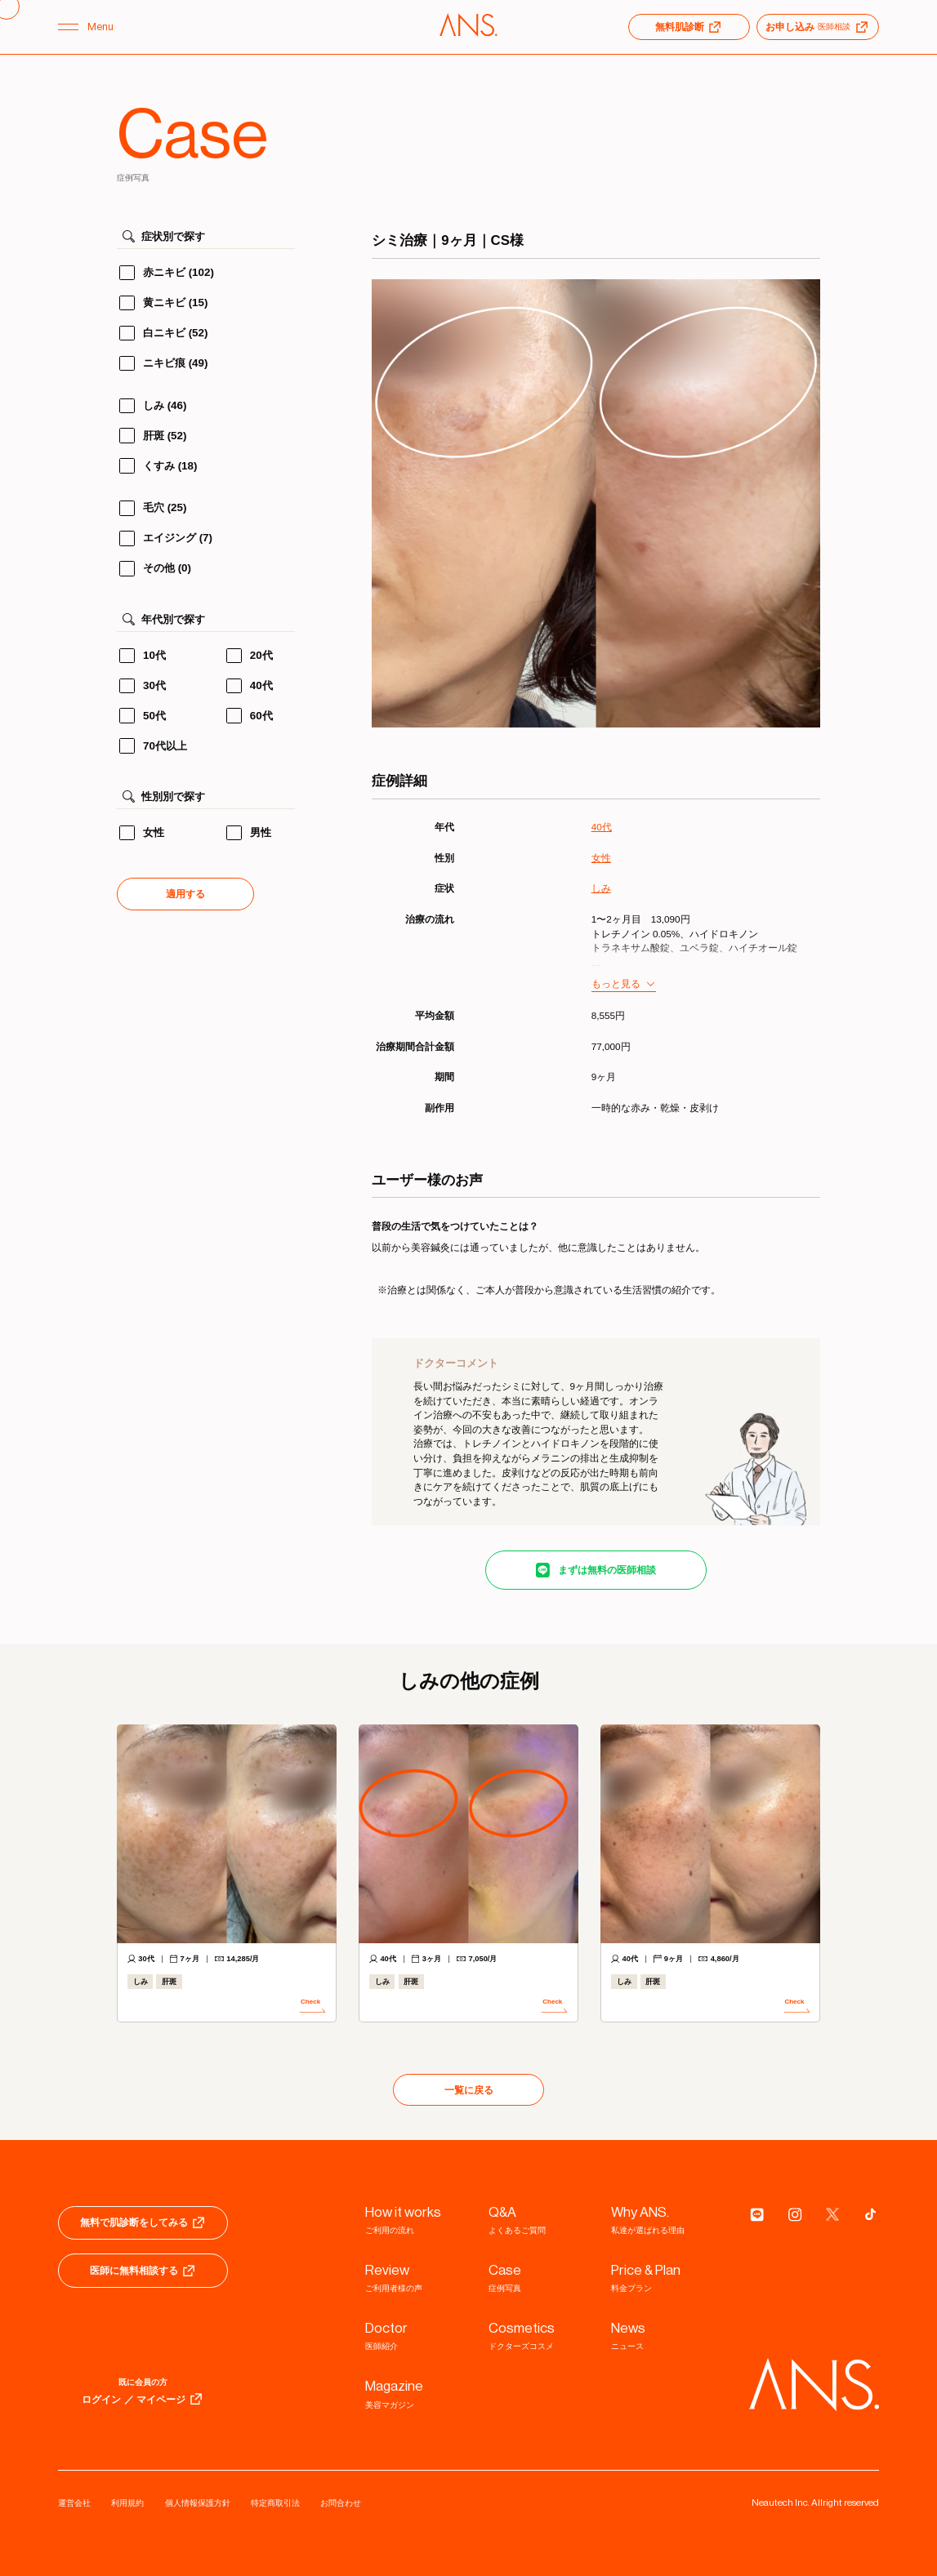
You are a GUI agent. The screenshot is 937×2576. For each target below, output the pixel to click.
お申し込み (817, 27)
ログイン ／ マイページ (143, 2399)
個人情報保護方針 (197, 2502)
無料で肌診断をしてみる (143, 2222)
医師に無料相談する (143, 2270)
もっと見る (615, 983)
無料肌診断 (689, 27)
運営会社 (74, 2502)
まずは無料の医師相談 (607, 1570)
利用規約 (127, 2502)
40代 (601, 826)
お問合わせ (340, 2502)
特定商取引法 (275, 2502)
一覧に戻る (468, 2090)
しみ (601, 888)
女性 (601, 857)
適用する (185, 894)
